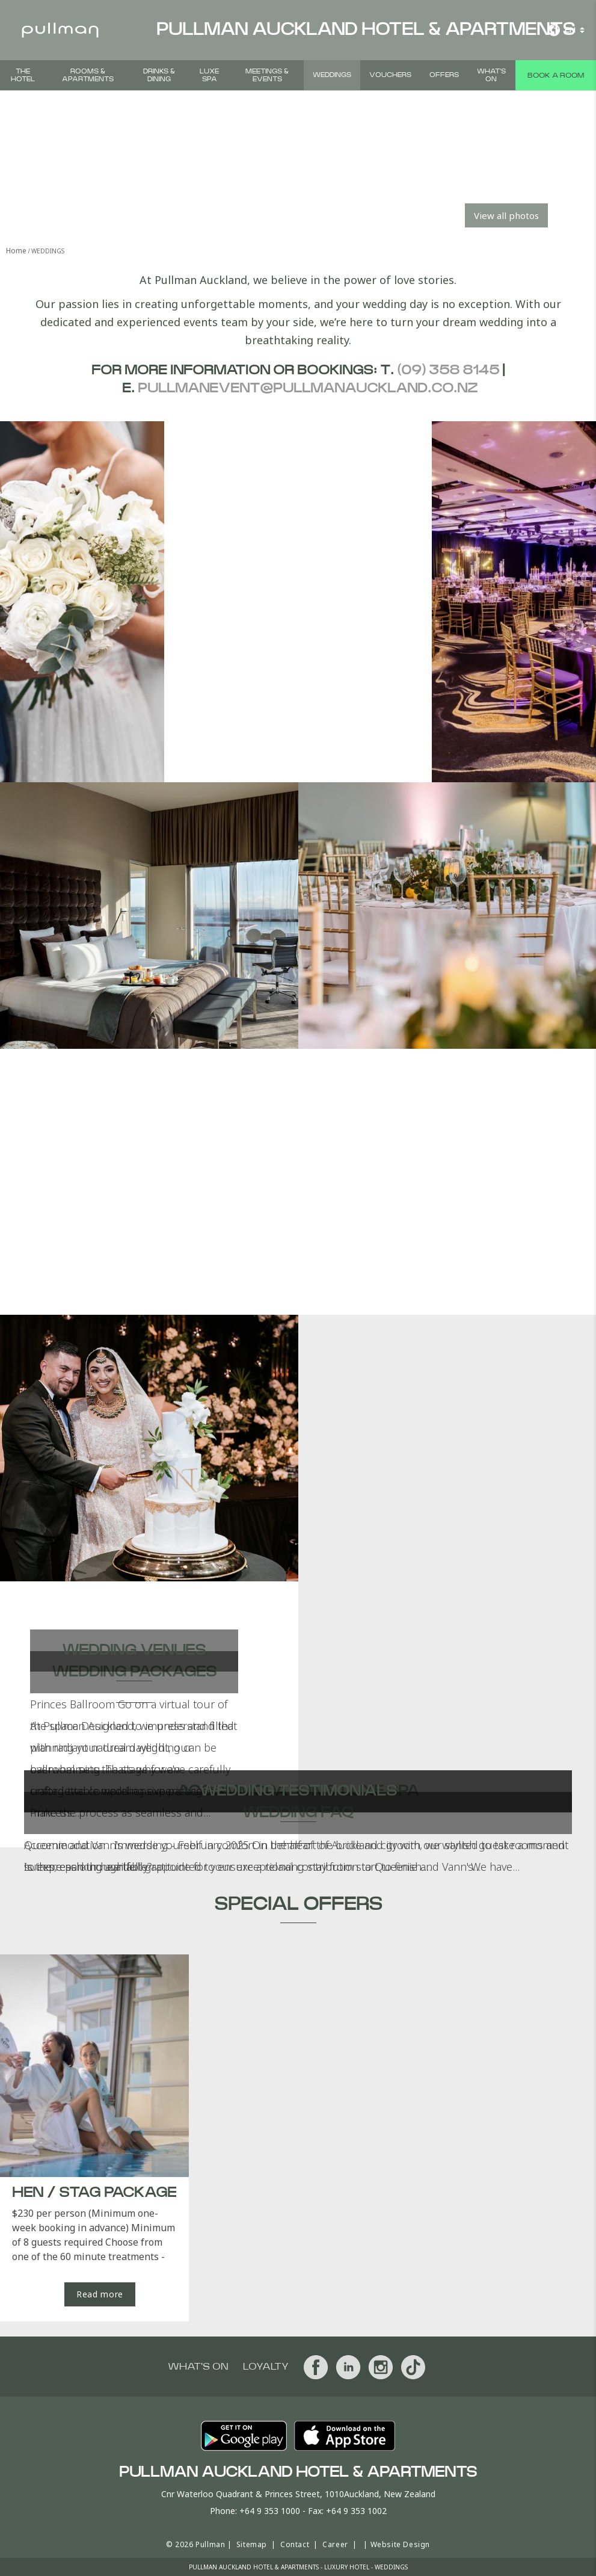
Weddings (332, 75)
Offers (444, 75)
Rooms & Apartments (88, 75)
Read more (99, 2294)
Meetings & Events (267, 75)
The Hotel (23, 75)
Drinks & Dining (159, 75)
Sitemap (251, 2544)
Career (335, 2544)
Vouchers (390, 75)
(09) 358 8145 (448, 370)
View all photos (506, 215)
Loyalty (266, 2366)
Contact (294, 2544)
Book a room (555, 75)
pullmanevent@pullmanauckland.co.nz (308, 388)
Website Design (400, 2544)
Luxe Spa (209, 75)
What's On (491, 75)
